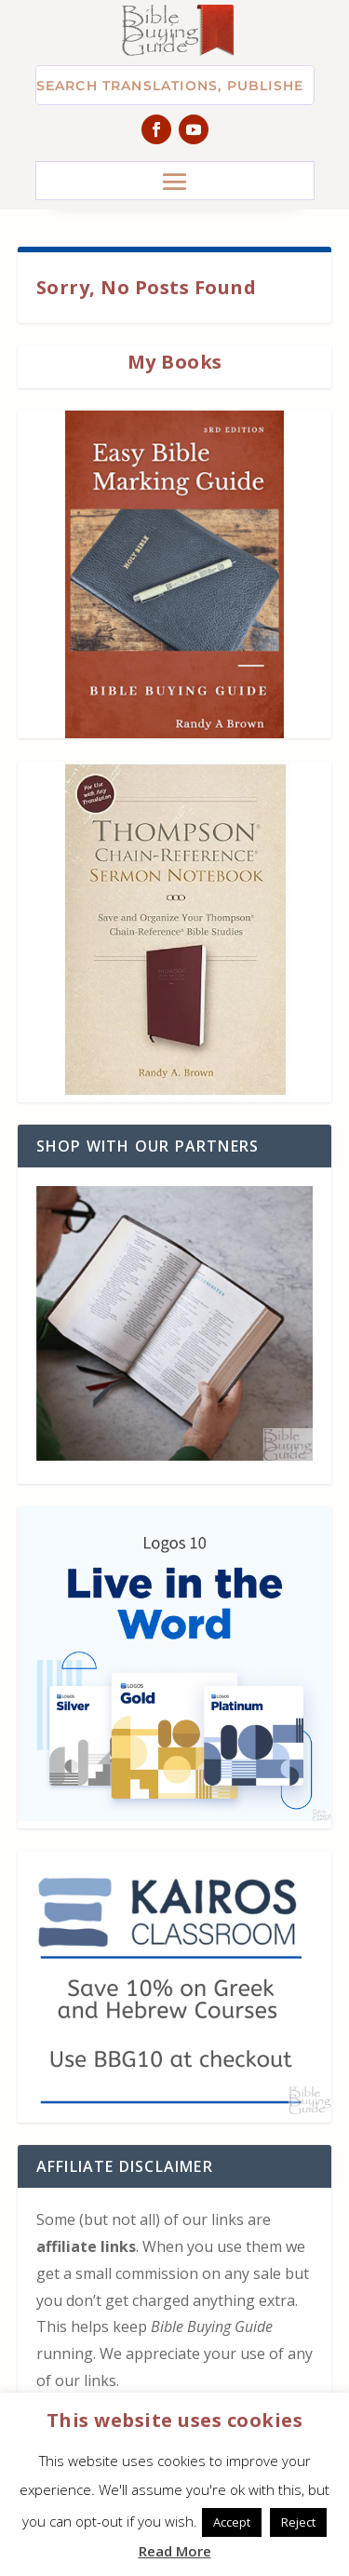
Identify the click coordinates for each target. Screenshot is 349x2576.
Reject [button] (298, 2522)
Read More (175, 2551)
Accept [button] (231, 2522)
